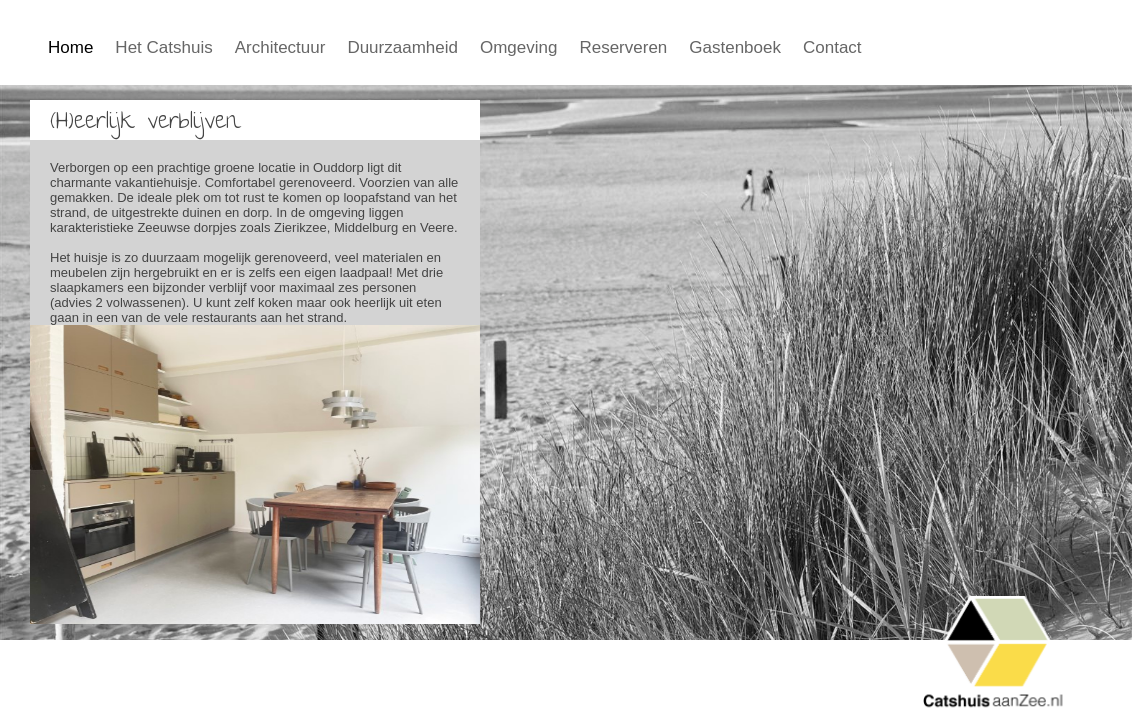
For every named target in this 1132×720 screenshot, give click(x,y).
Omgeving (518, 47)
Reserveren (623, 47)
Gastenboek (735, 47)
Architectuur (280, 47)
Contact (832, 47)
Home (70, 47)
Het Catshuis (163, 47)
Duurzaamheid (402, 47)
